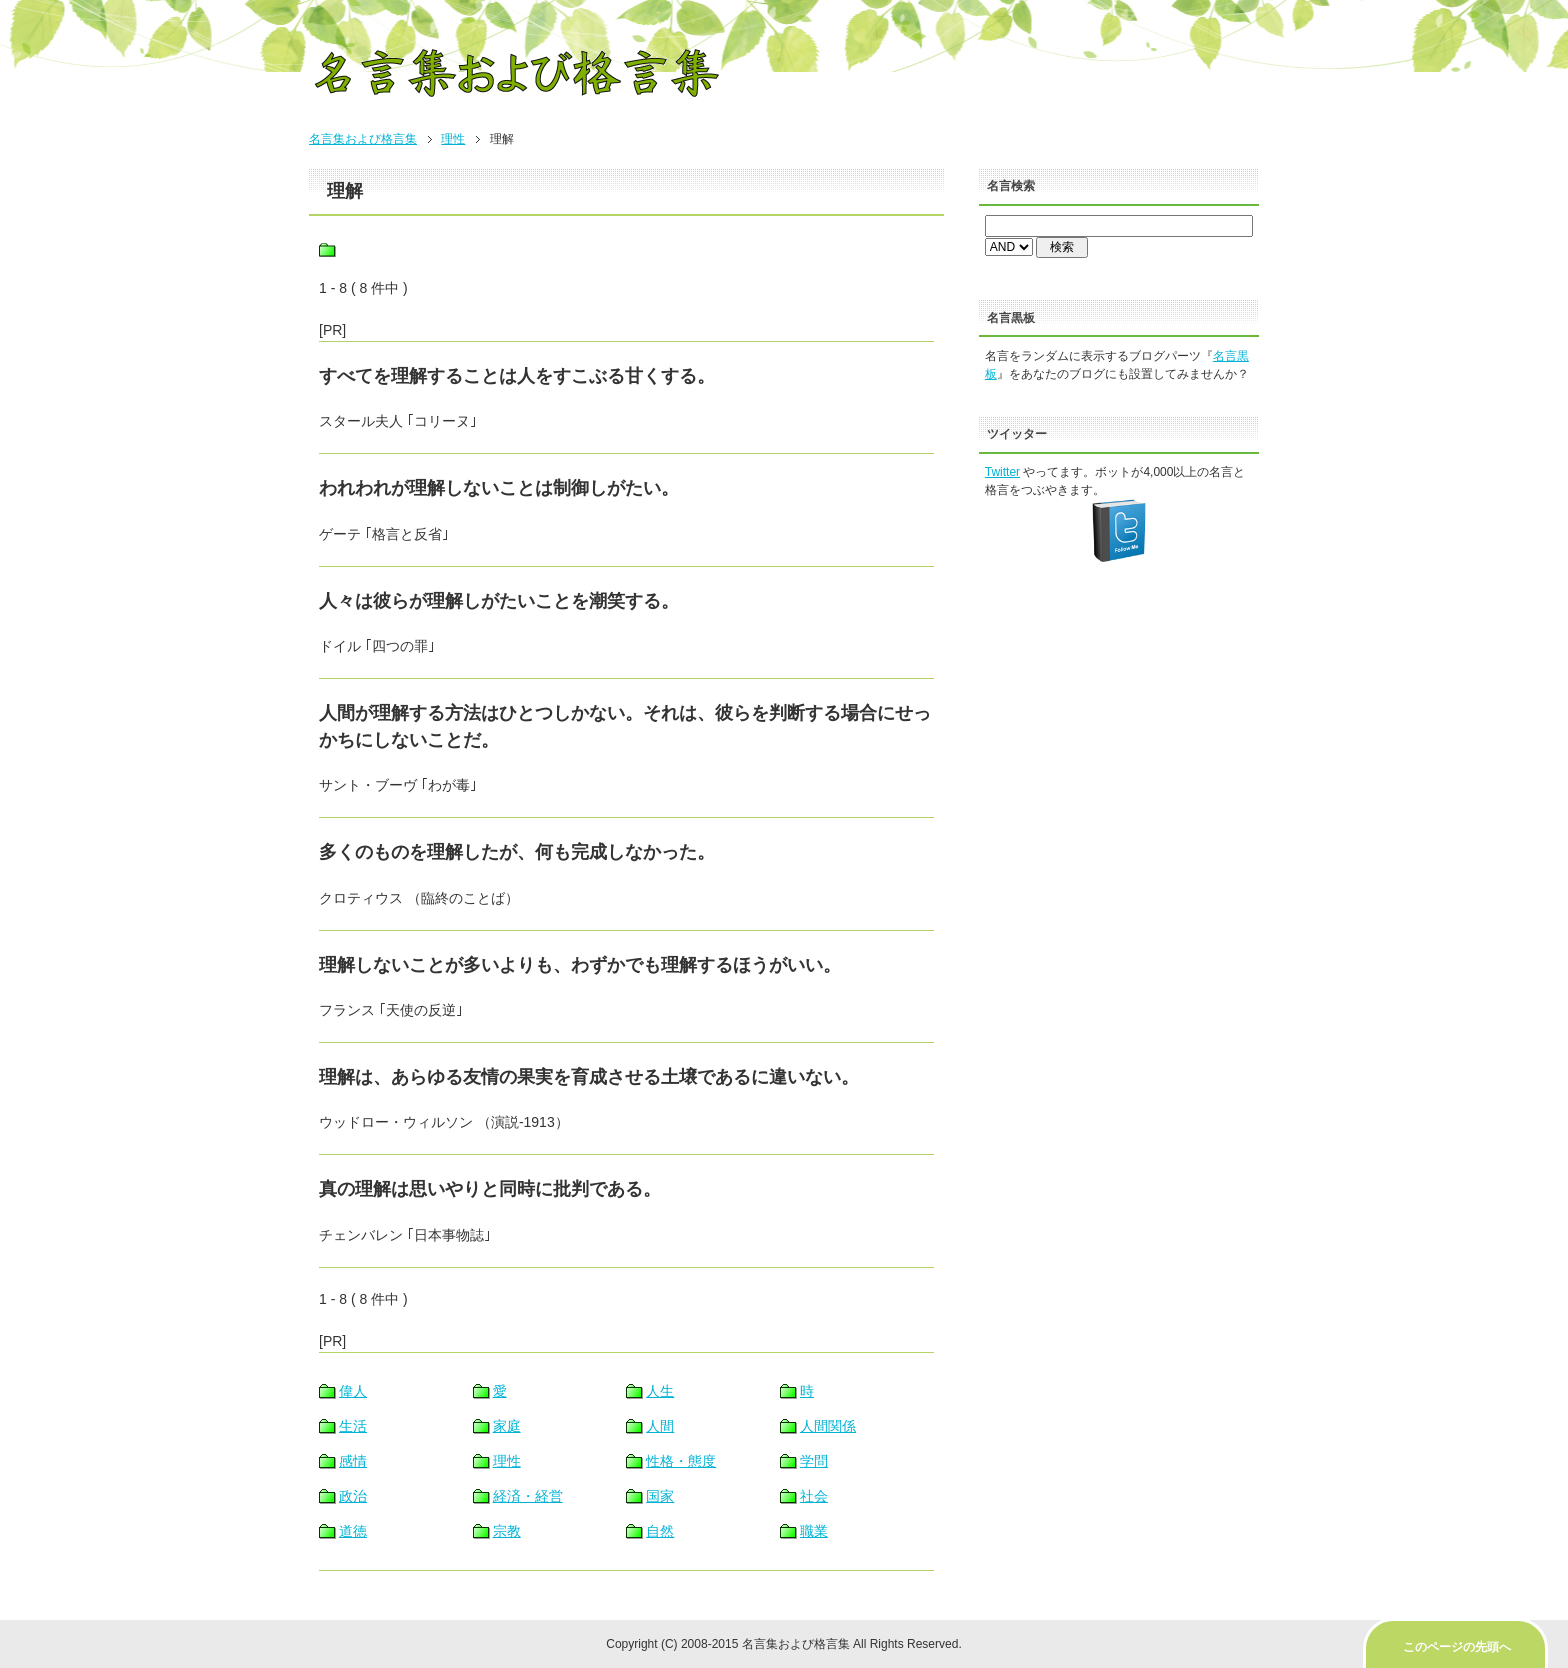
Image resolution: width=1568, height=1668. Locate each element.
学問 (814, 1461)
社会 (814, 1496)
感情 (353, 1461)
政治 (353, 1496)
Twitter (1002, 472)
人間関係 (828, 1426)
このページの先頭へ (1457, 1647)
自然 (660, 1531)
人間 (660, 1426)
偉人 (353, 1391)
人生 (660, 1391)
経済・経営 (528, 1496)
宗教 (507, 1531)
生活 (353, 1426)
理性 (453, 139)
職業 (814, 1531)
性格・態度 (681, 1461)
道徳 (353, 1531)
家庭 (507, 1426)
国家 (660, 1496)
